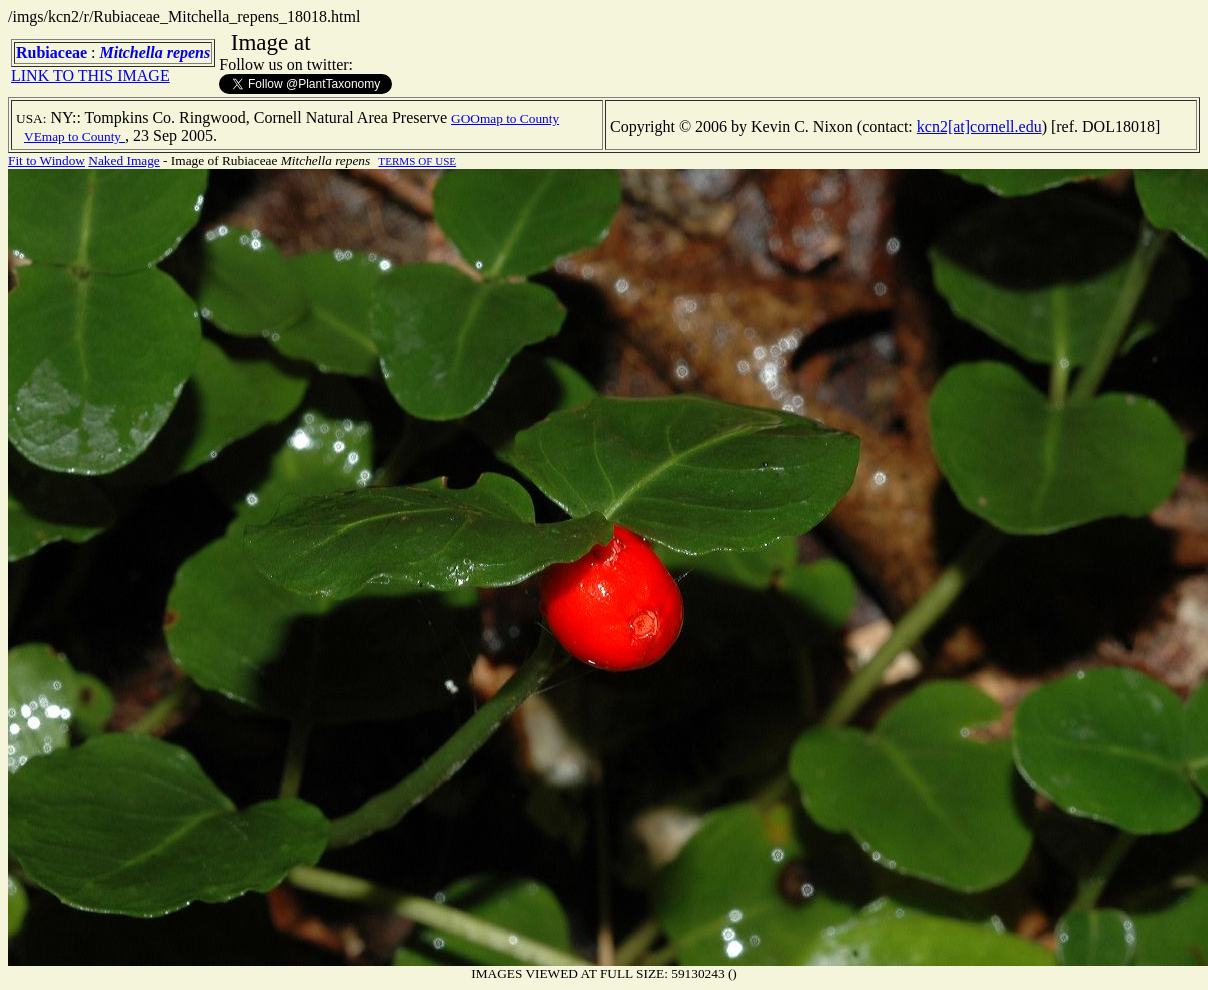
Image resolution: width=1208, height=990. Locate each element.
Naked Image (123, 160)
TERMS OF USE (417, 161)
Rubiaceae (51, 52)
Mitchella (131, 52)
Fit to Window (46, 160)
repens (189, 52)
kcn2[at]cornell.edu (979, 126)
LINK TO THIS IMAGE (90, 75)
